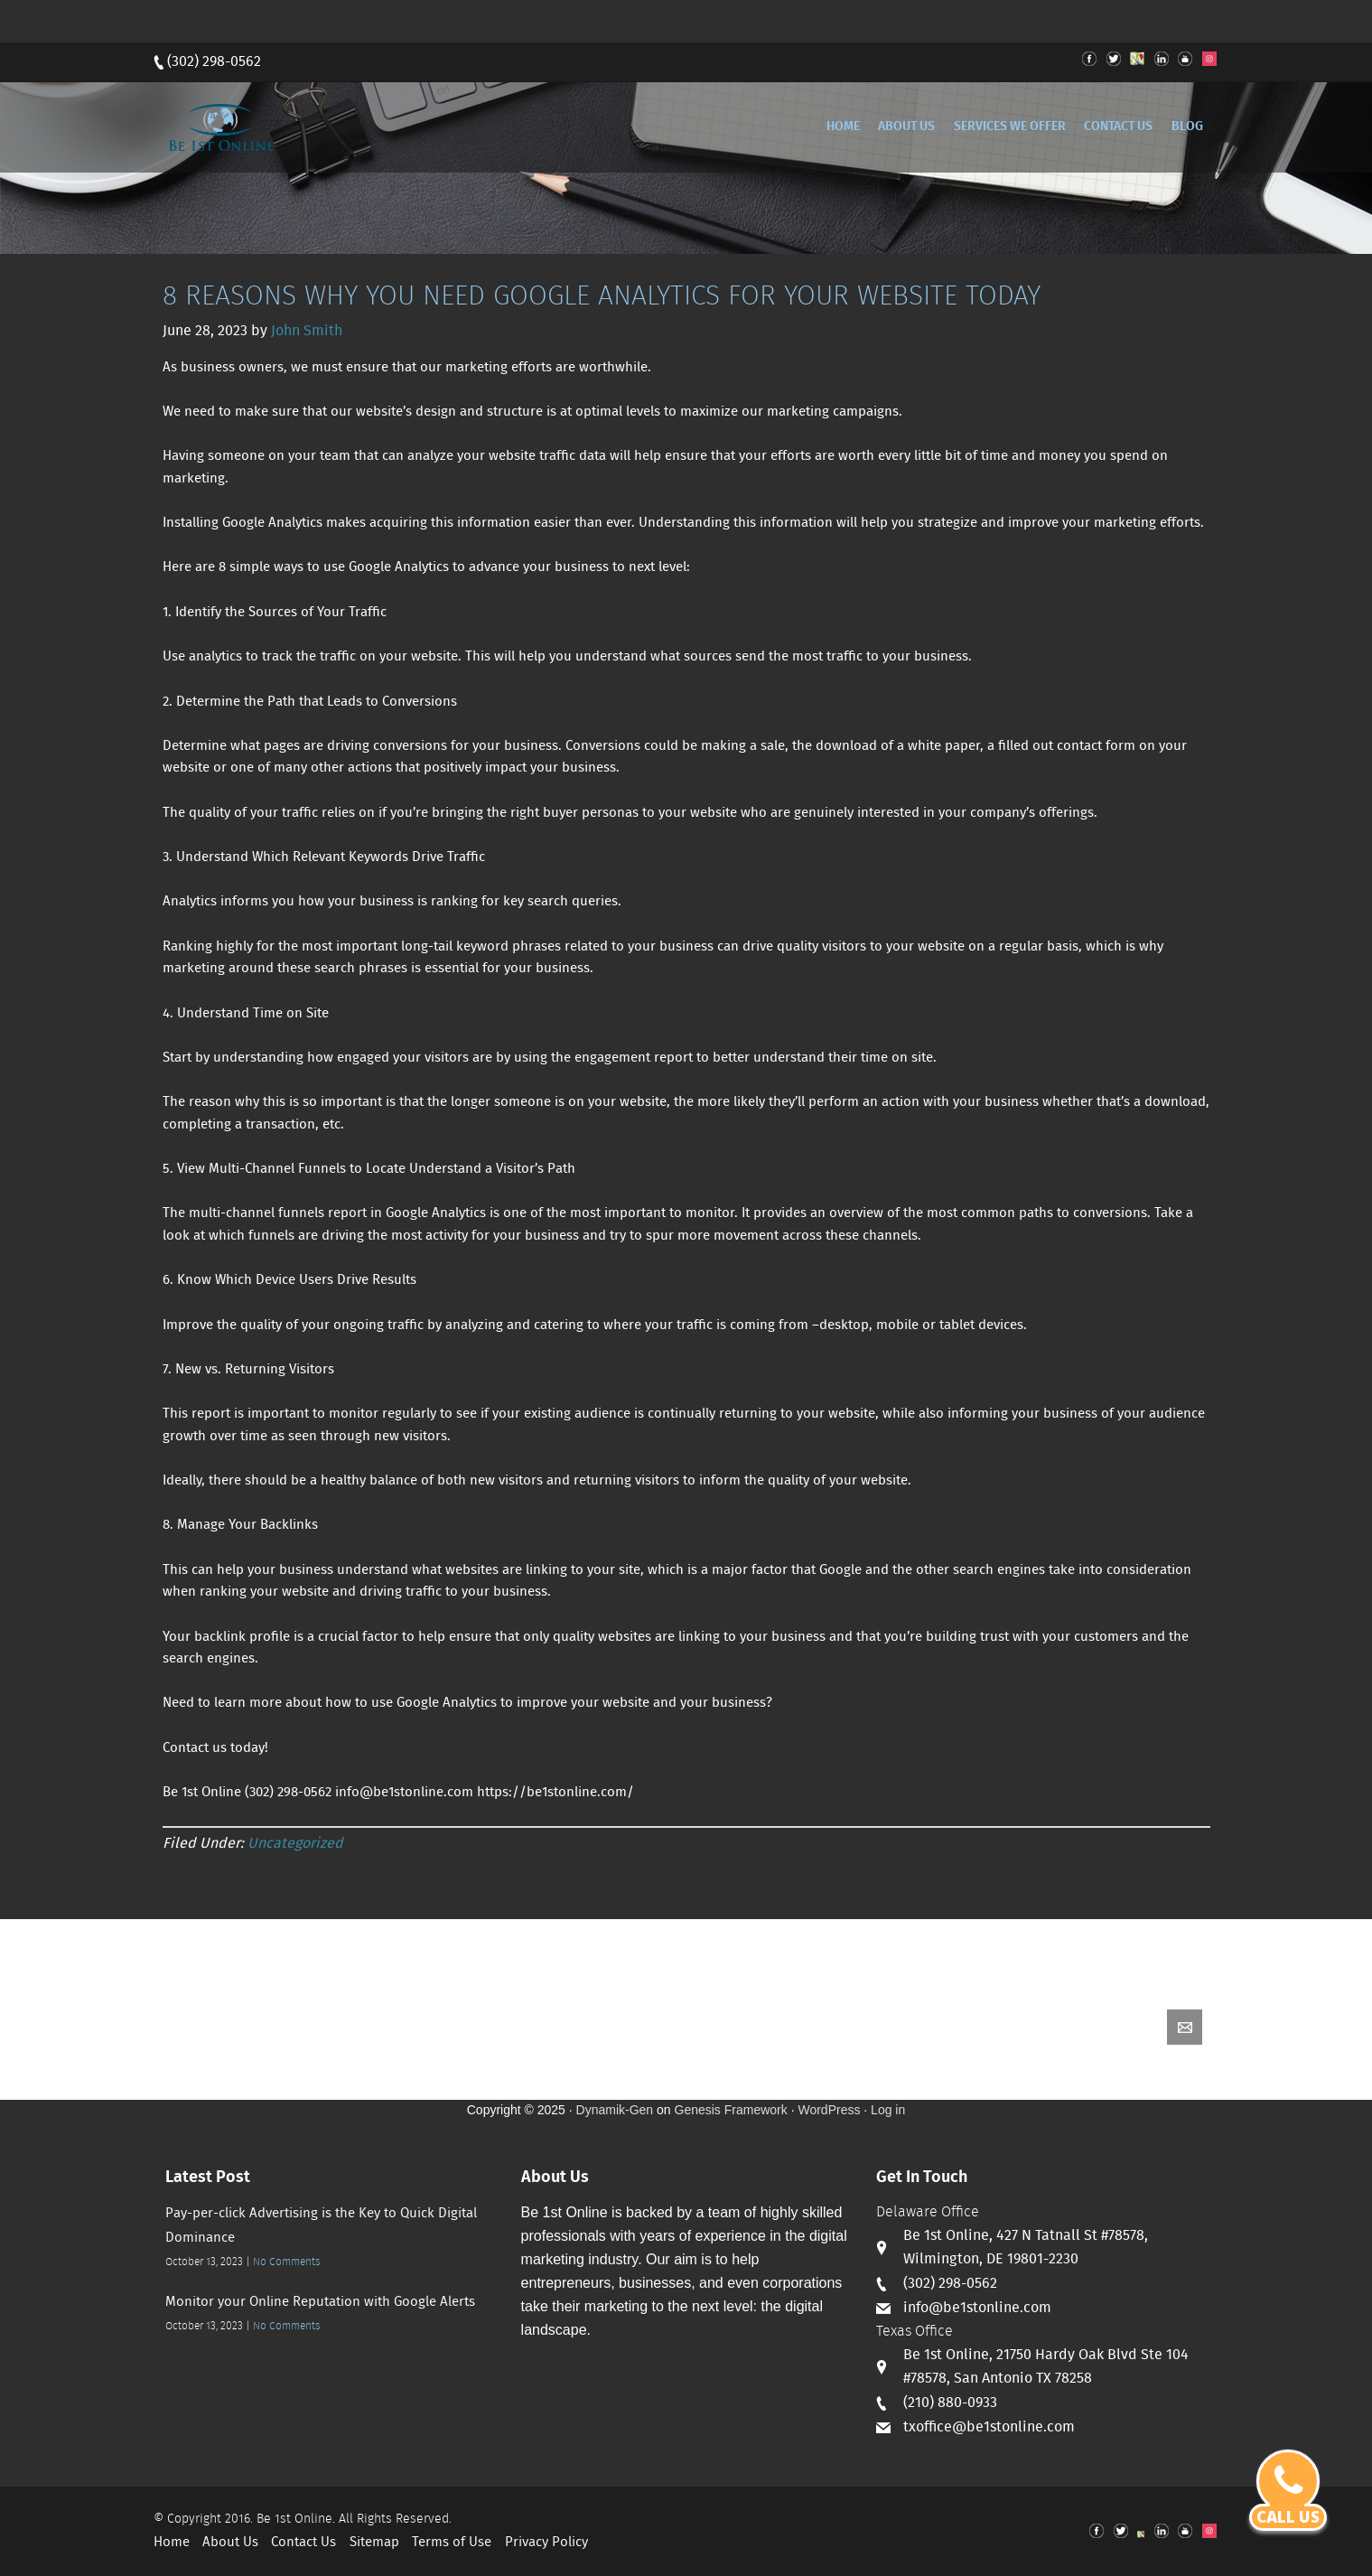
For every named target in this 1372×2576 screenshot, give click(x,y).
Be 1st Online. (296, 2519)
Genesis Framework (731, 2110)
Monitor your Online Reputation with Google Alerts (320, 2302)
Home (172, 2542)
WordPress (829, 2110)
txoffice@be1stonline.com (989, 2427)
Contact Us (303, 2542)
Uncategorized (295, 1843)
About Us (230, 2542)
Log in (888, 2110)
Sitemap (374, 2542)
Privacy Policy (546, 2542)
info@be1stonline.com (977, 2308)
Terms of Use (451, 2542)
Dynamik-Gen (615, 2110)
